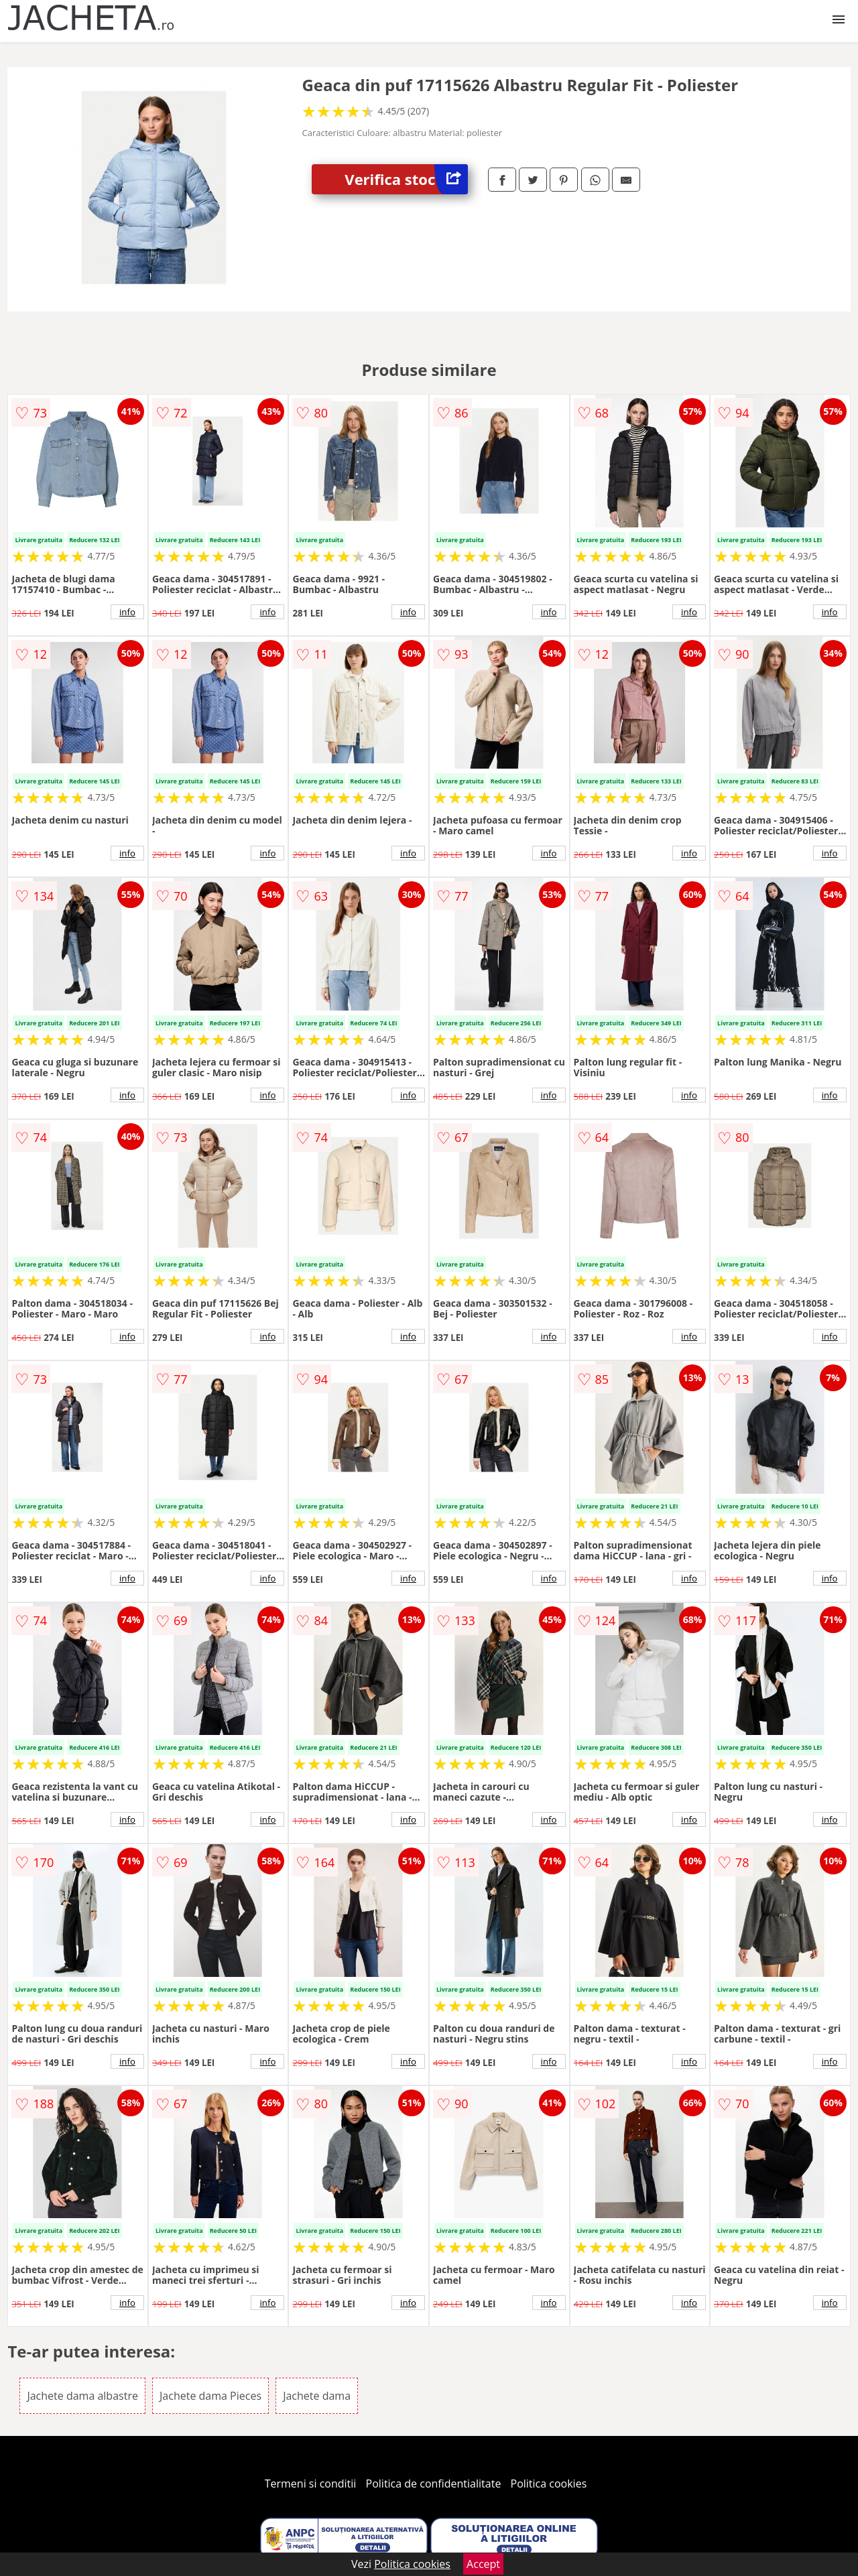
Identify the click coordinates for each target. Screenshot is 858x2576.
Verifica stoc (406, 179)
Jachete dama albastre (82, 2395)
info (127, 612)
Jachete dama (317, 2395)
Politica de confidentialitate (433, 2483)
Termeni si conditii (311, 2483)
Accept (483, 2564)
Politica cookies (549, 2483)
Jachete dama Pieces (210, 2395)
